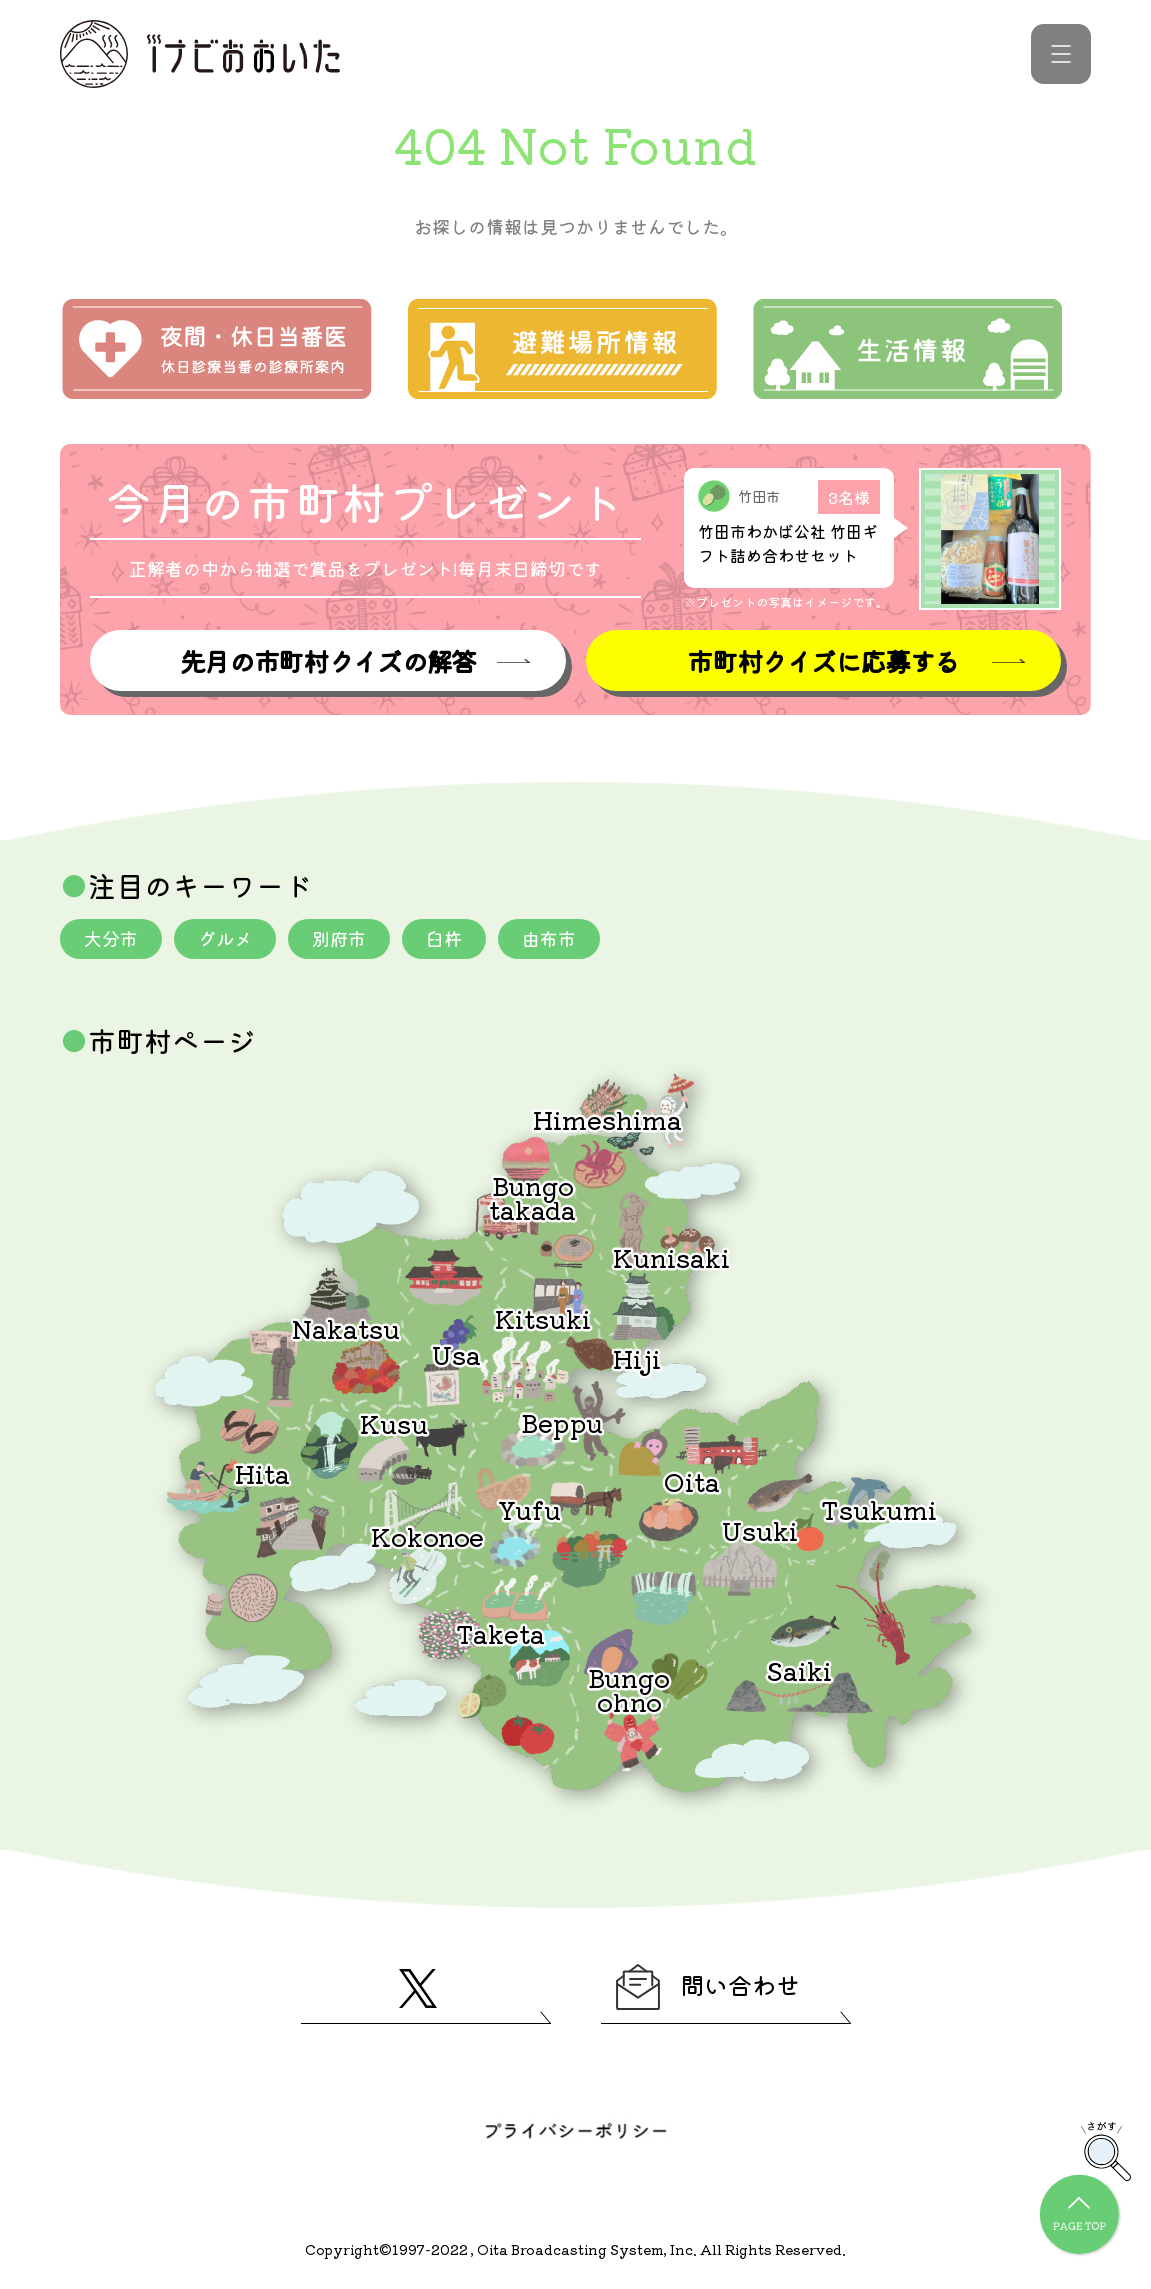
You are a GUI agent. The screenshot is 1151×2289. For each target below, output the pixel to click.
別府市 (339, 938)
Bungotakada (532, 1196)
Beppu (562, 1421)
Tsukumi (879, 1508)
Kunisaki (671, 1256)
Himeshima (607, 1118)
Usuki (760, 1529)
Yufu (529, 1508)
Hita (262, 1472)
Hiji (637, 1357)
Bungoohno (629, 1688)
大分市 (111, 938)
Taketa (500, 1632)
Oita (692, 1480)
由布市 (549, 938)
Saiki (799, 1669)
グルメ (225, 938)
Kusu (394, 1422)
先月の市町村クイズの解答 (328, 660)
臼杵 (444, 938)
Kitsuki (543, 1317)
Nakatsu (346, 1327)
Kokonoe (427, 1535)
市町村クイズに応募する (823, 660)
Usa (456, 1353)
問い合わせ (708, 1987)
